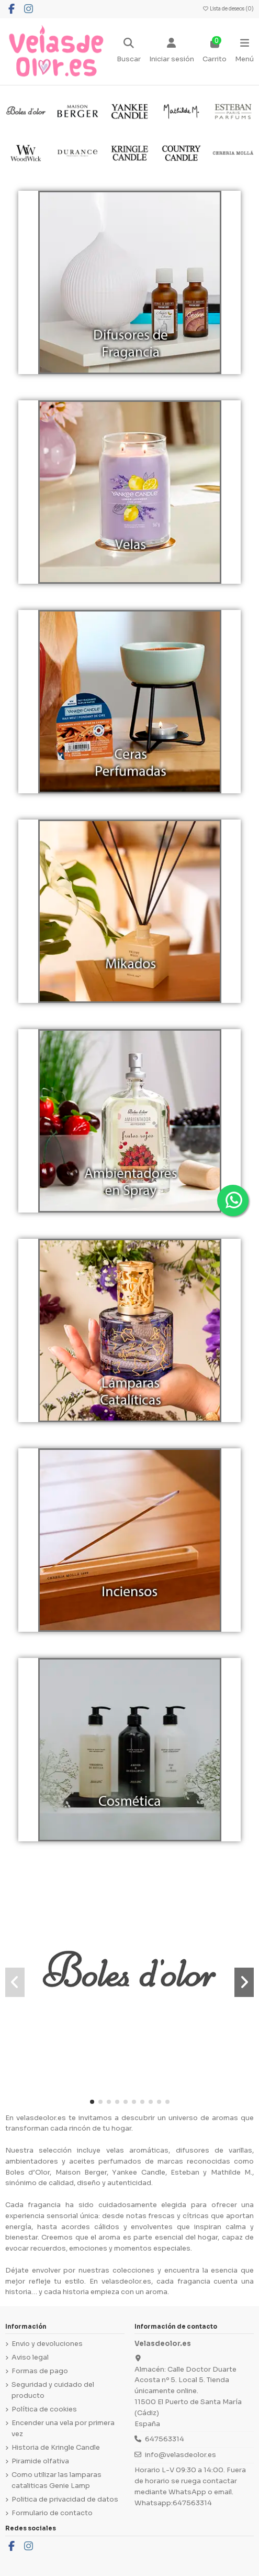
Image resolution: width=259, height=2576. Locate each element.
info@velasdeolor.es (180, 2454)
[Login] (171, 51)
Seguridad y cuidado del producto (53, 2390)
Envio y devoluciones (47, 2343)
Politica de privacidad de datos (65, 2499)
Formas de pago (40, 2370)
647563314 (164, 2439)
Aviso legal (30, 2357)
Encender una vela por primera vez (63, 2428)
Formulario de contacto (52, 2512)
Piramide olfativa (40, 2461)
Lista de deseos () (228, 9)
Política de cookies (44, 2409)
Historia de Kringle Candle (56, 2447)
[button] (92, 2102)
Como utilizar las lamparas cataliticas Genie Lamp (57, 2480)
